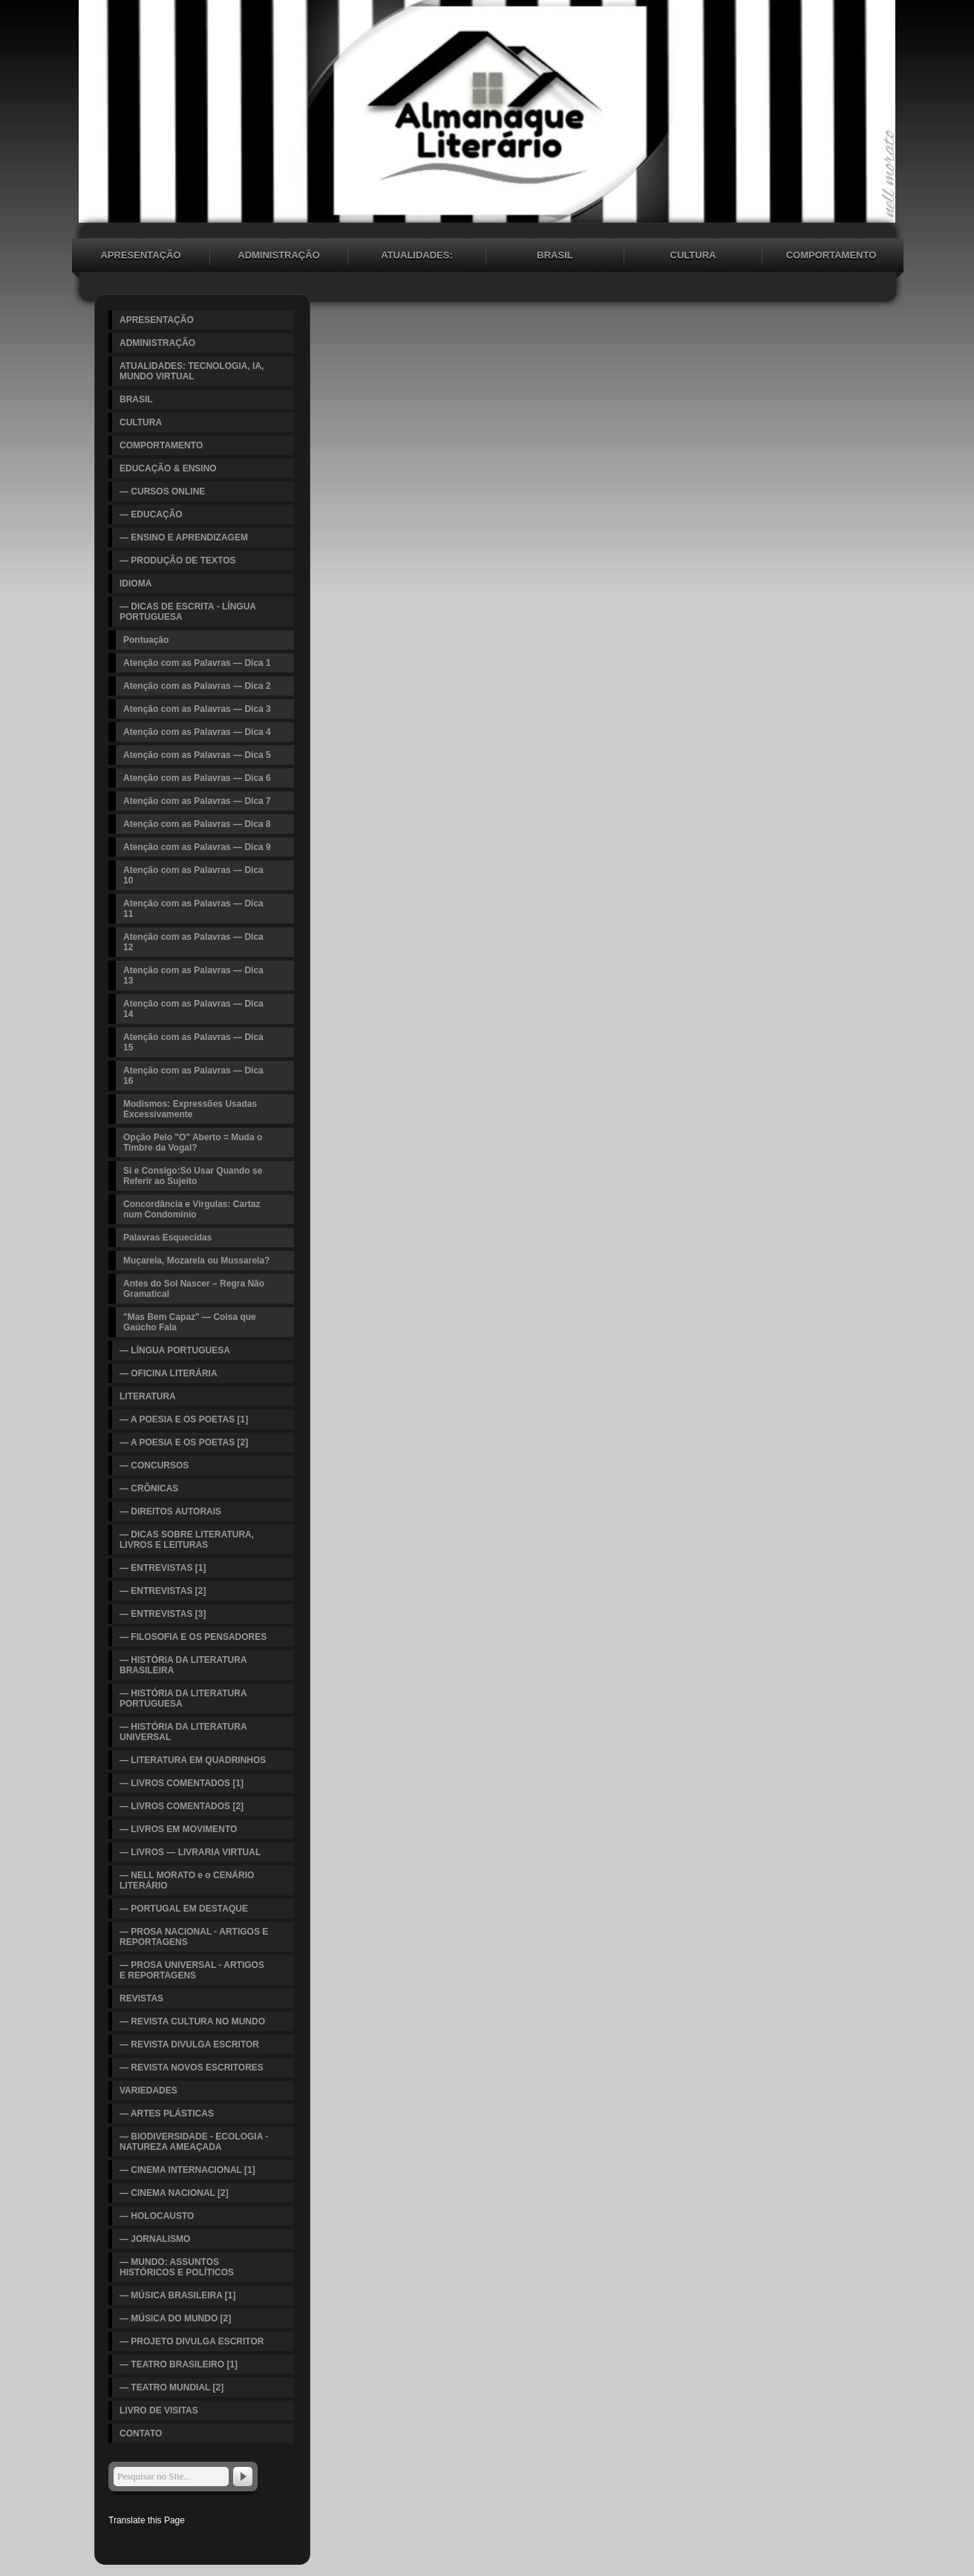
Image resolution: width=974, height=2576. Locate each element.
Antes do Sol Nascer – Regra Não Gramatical (193, 1288)
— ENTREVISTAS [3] (163, 1614)
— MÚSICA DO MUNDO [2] (175, 2318)
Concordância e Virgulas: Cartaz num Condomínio (192, 1209)
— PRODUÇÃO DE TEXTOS (177, 560)
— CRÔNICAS (149, 1488)
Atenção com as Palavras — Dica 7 (197, 801)
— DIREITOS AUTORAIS (170, 1511)
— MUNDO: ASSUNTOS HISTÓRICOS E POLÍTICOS (177, 2267)
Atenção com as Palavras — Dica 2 (197, 686)
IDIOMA (135, 583)
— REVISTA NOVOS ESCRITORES (192, 2067)
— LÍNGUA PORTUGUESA (175, 1350)
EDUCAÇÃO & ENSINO (168, 468)
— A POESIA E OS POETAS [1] (184, 1419)
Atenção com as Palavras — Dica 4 (197, 732)
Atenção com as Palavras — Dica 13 (193, 975)
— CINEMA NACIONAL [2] (174, 2193)
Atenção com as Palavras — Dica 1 (197, 663)
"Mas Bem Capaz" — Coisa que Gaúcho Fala (189, 1322)
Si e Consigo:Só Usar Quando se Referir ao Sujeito (192, 1176)
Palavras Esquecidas (167, 1237)
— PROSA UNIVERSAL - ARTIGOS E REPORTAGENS (192, 1970)
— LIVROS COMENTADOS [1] (182, 1783)
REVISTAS (141, 1998)
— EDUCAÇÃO (151, 514)
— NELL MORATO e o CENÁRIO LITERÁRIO (187, 1880)
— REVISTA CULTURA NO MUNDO (192, 2021)
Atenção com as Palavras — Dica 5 (197, 755)
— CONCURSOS (154, 1465)
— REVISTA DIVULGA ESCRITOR (189, 2044)
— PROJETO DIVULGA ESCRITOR (192, 2341)
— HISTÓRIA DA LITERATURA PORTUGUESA (183, 1698)
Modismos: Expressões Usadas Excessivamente (190, 1109)
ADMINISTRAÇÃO (279, 255)
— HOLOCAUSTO (157, 2216)
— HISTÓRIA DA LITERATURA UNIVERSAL (183, 1732)
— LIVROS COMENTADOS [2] (182, 1806)
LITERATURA (148, 1396)
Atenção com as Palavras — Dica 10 (193, 875)
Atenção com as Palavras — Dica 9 (197, 847)
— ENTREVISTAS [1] (163, 1568)
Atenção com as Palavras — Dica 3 (197, 709)
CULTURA (693, 255)
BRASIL (554, 255)
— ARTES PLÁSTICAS (167, 2113)
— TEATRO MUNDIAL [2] (171, 2387)
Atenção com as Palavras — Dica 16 (193, 1075)
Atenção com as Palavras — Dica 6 (197, 778)
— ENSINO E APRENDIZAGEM (184, 537)
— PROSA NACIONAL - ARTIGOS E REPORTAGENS (194, 1936)
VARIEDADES (148, 2090)
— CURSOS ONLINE (162, 491)
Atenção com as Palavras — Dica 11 (193, 908)
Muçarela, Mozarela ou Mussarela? (196, 1260)
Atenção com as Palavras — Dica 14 (193, 1008)
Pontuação (146, 640)
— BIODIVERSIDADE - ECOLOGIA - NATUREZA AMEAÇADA (194, 2141)
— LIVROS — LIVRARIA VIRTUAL (190, 1852)
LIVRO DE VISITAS (159, 2410)
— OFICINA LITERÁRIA (169, 1373)
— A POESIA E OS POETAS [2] (184, 1442)
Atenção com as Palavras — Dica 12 (193, 942)
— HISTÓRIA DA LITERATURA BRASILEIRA (183, 1665)
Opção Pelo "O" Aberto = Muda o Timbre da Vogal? (192, 1142)
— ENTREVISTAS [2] (163, 1591)
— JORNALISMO (155, 2239)
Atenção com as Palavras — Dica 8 (197, 824)
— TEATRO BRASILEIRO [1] (179, 2364)
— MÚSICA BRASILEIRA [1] (177, 2295)
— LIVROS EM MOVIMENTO (178, 1829)
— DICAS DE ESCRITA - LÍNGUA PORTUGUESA (188, 611)
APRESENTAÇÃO (140, 255)
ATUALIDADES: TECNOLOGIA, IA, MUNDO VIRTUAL (417, 256)
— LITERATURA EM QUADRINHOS (193, 1760)
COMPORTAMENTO (831, 255)
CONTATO (141, 2433)
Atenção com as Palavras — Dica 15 (193, 1042)
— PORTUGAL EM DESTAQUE (184, 1908)
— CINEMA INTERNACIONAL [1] (187, 2170)
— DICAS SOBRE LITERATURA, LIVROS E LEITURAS (187, 1539)
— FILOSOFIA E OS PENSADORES (193, 1637)
